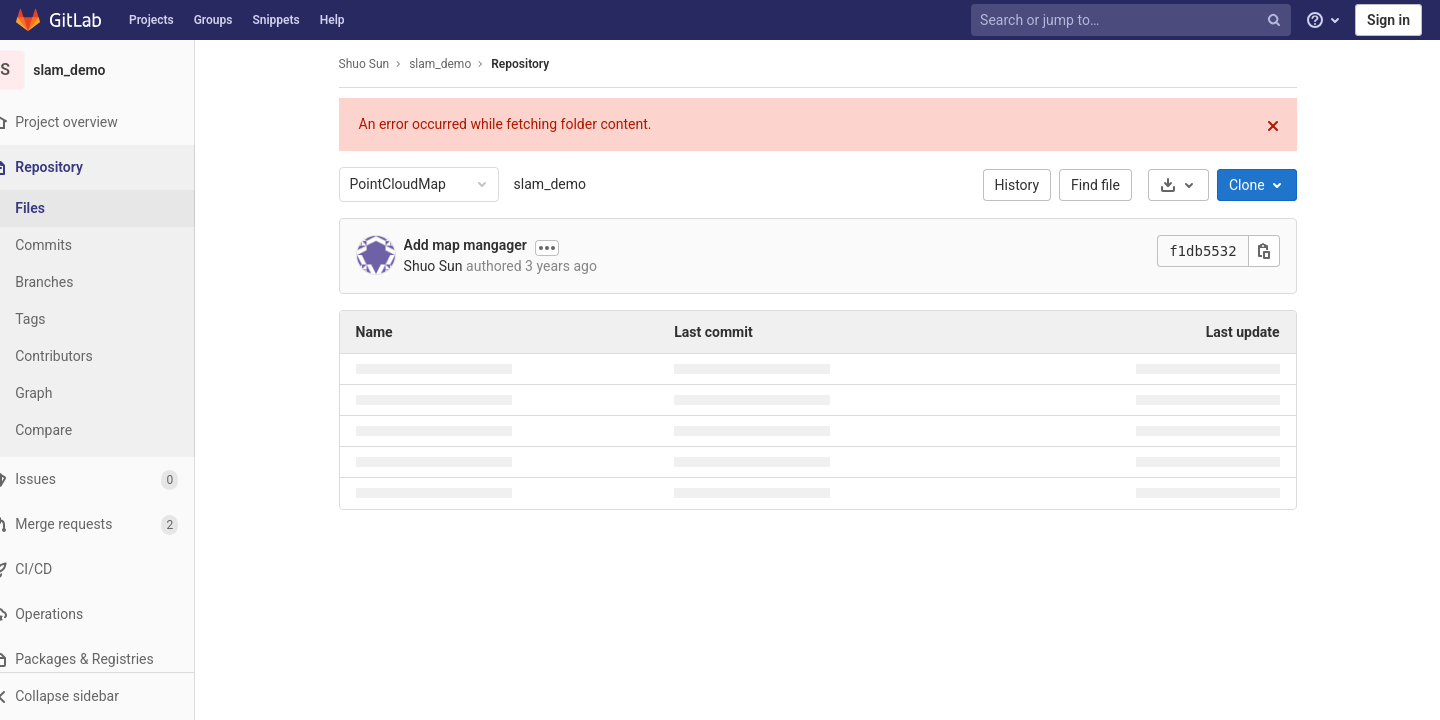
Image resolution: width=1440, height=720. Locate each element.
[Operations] (109, 614)
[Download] (1190, 185)
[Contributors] (110, 356)
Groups (213, 20)
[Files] (110, 208)
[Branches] (110, 282)
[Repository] (111, 167)
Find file (1108, 185)
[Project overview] (109, 122)
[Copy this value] (1276, 251)
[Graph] (110, 393)
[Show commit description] (560, 248)
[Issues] (109, 479)
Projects (151, 20)
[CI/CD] (109, 569)
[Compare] (110, 430)
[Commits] (110, 245)
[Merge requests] (109, 524)
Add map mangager (477, 245)
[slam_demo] (110, 70)
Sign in (1388, 20)
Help (332, 20)
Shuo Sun (376, 64)
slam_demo (562, 184)
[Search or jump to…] (1133, 20)
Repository (533, 64)
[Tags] (110, 319)
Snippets (275, 20)
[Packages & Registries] (109, 659)
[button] (109, 696)
